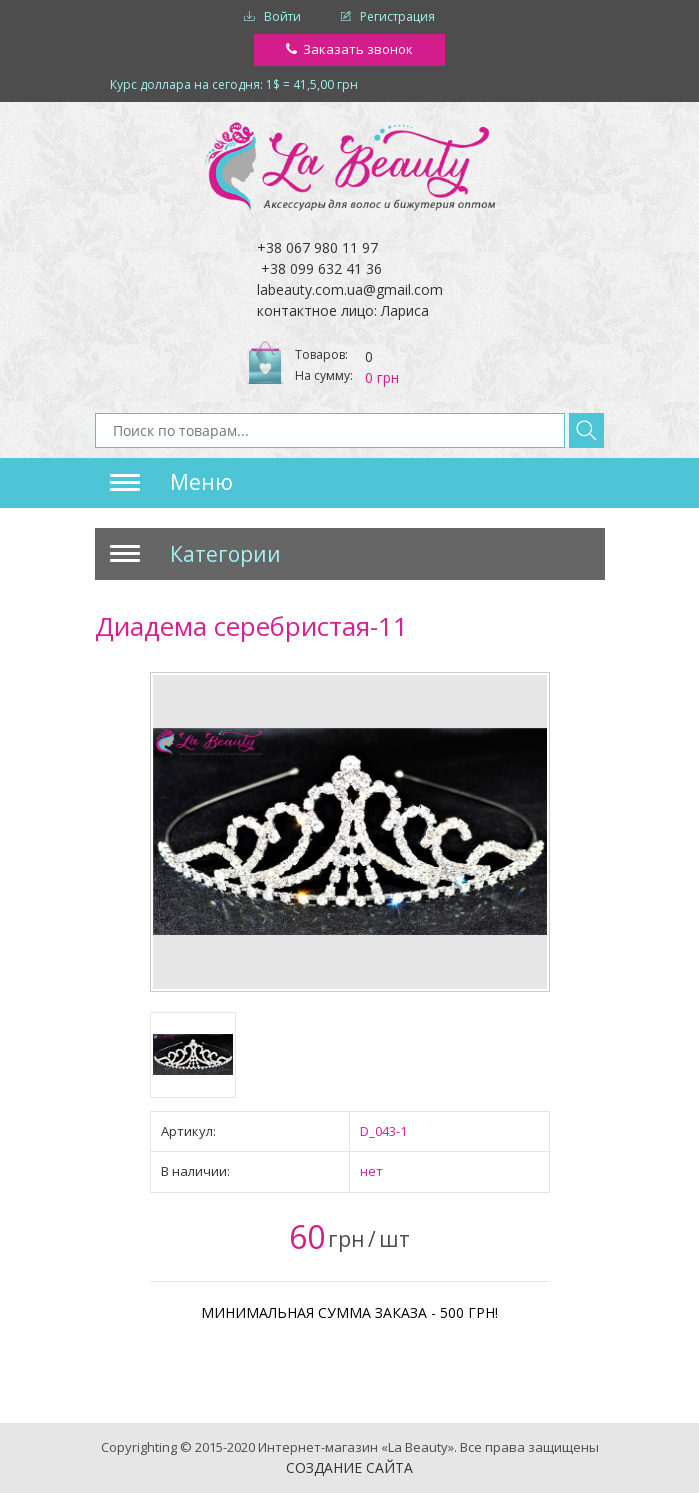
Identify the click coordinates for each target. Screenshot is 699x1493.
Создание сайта (349, 1467)
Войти (282, 16)
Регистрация (397, 16)
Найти (586, 430)
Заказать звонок (358, 49)
